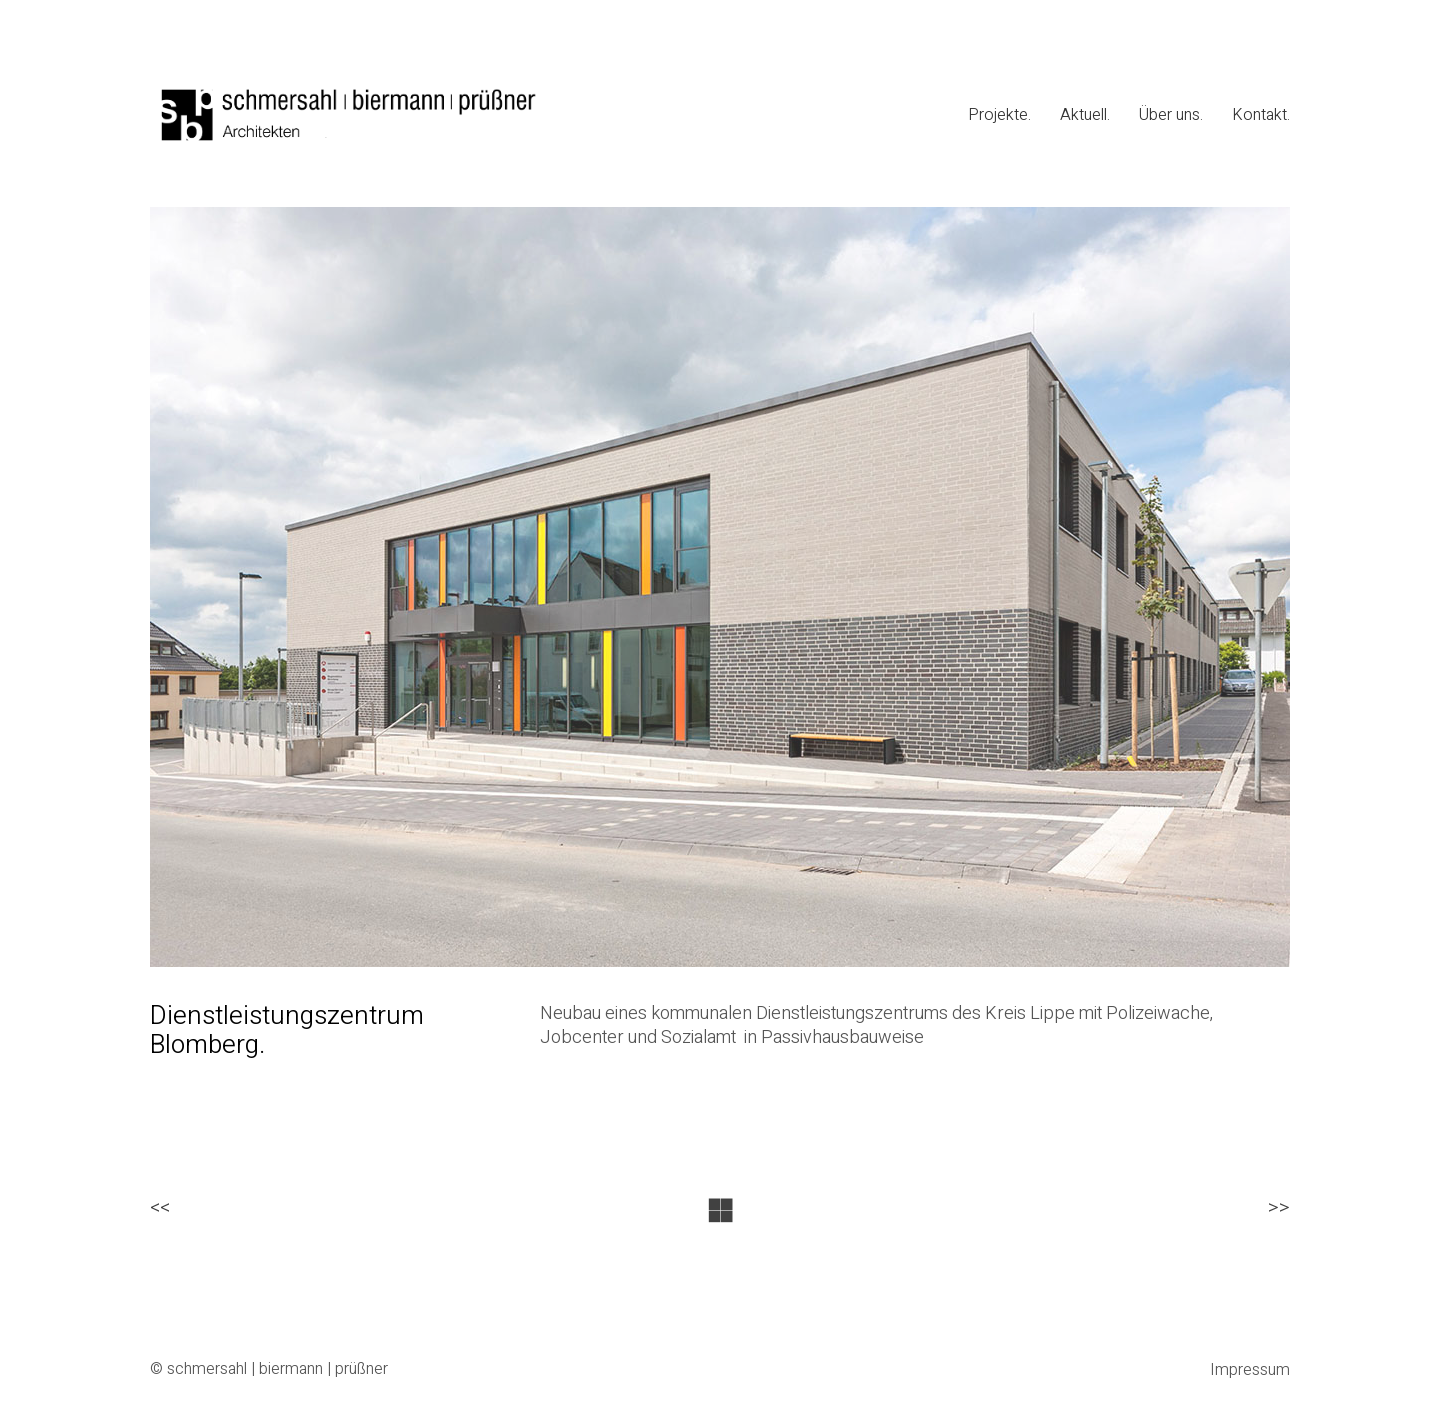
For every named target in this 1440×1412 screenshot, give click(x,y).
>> (1279, 1208)
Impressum (1250, 1370)
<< (160, 1208)
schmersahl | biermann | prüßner (277, 1369)
